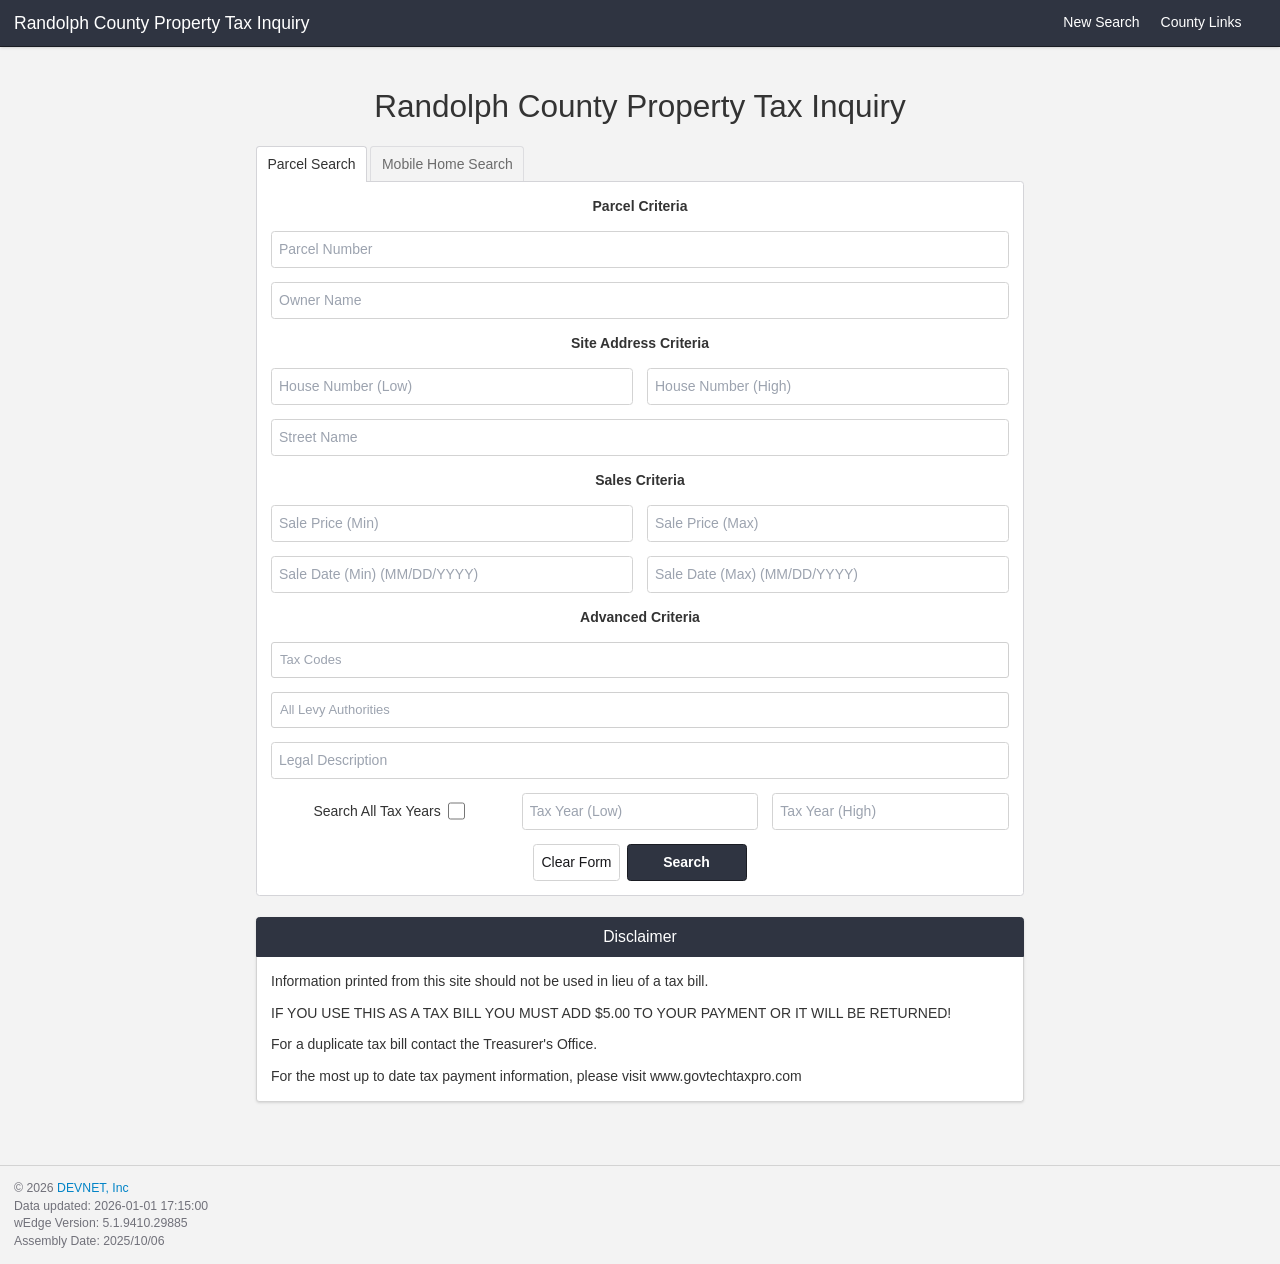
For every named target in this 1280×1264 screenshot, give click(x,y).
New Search (1089, 22)
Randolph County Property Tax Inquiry (161, 23)
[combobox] (639, 660)
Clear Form (576, 862)
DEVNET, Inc (92, 1188)
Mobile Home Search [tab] (447, 164)
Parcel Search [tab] (312, 164)
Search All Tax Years (376, 811)
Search (686, 862)
